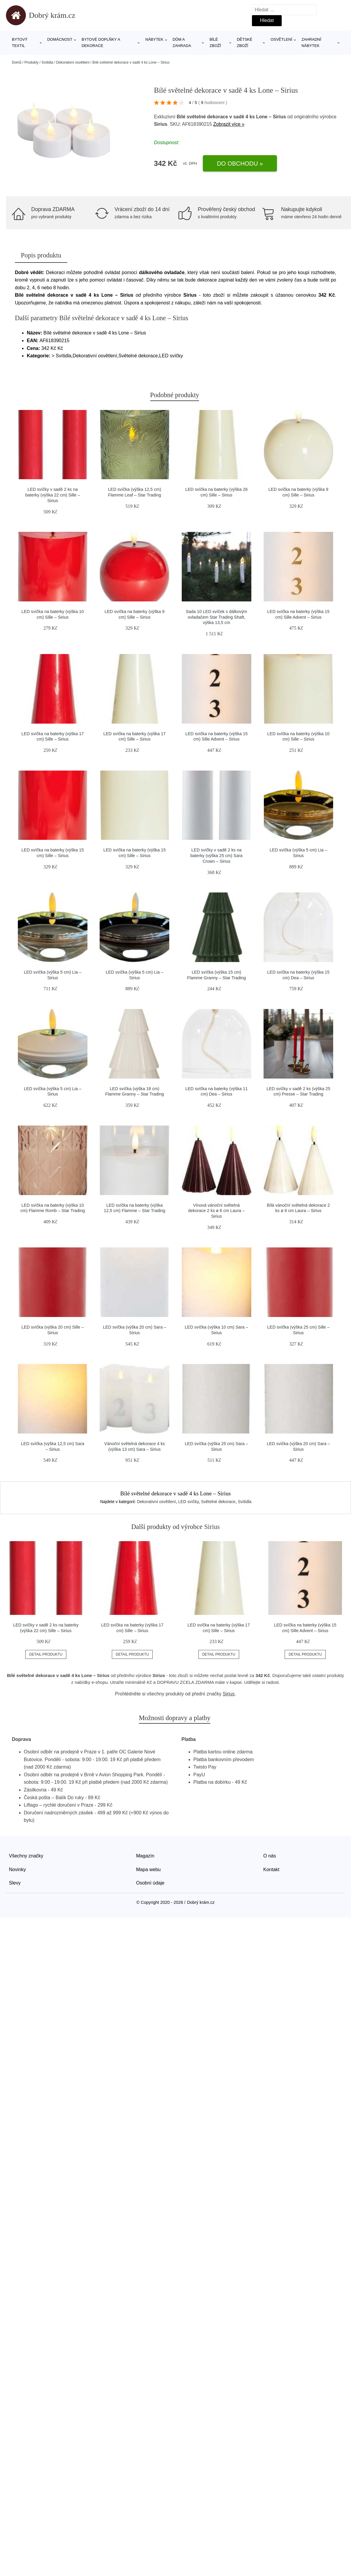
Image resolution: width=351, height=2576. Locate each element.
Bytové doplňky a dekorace (101, 42)
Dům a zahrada (182, 42)
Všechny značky (26, 1855)
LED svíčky (188, 1501)
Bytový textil (20, 42)
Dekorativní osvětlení (73, 62)
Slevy (15, 1882)
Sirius (229, 1693)
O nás (269, 1855)
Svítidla (47, 62)
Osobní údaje (150, 1882)
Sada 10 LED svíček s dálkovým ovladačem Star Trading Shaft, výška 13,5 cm (216, 617)
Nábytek (154, 39)
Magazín (145, 1855)
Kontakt (271, 1869)
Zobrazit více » (229, 124)
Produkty (31, 62)
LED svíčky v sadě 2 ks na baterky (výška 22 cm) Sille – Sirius (52, 495)
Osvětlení (281, 39)
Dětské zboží (244, 42)
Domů (16, 62)
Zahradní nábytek (311, 42)
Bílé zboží (215, 42)
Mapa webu (148, 1869)
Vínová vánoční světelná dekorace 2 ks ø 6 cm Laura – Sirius (216, 1211)
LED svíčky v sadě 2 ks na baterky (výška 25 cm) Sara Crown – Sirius (216, 855)
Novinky (17, 1869)
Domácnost (60, 39)
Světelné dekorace (218, 1501)
